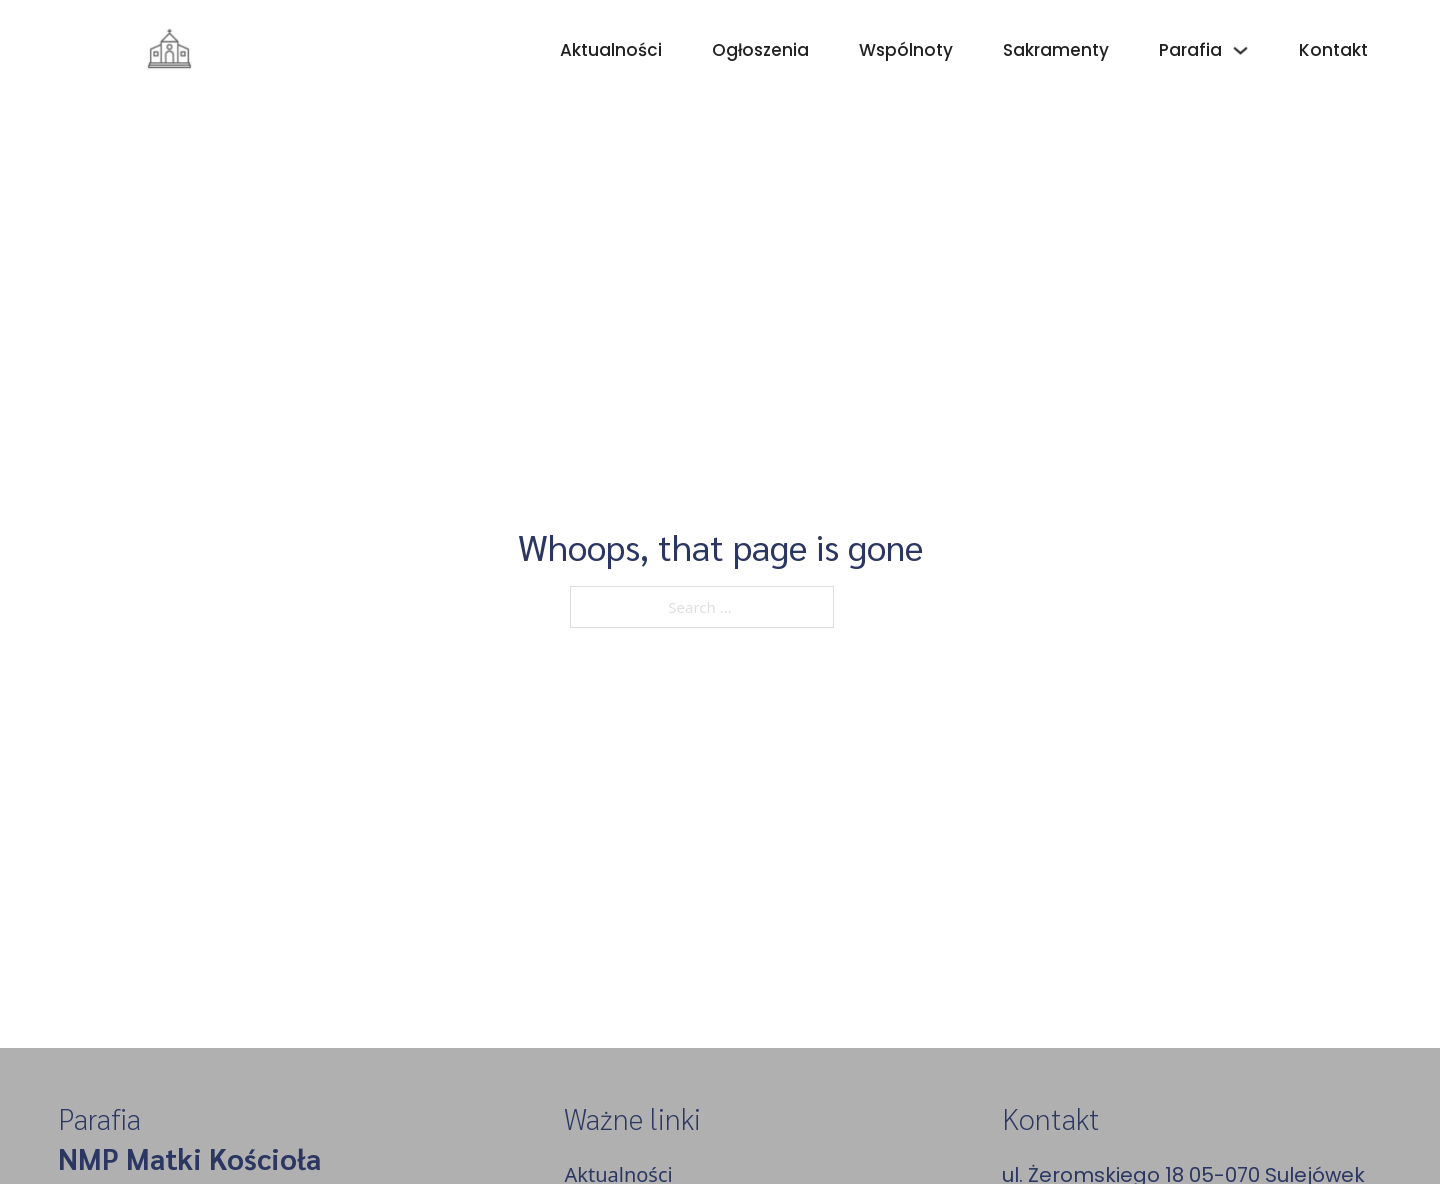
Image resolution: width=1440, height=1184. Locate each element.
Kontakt (1333, 50)
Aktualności (611, 50)
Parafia (1190, 50)
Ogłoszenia (760, 50)
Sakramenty (1056, 50)
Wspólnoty (906, 50)
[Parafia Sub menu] (1240, 50)
